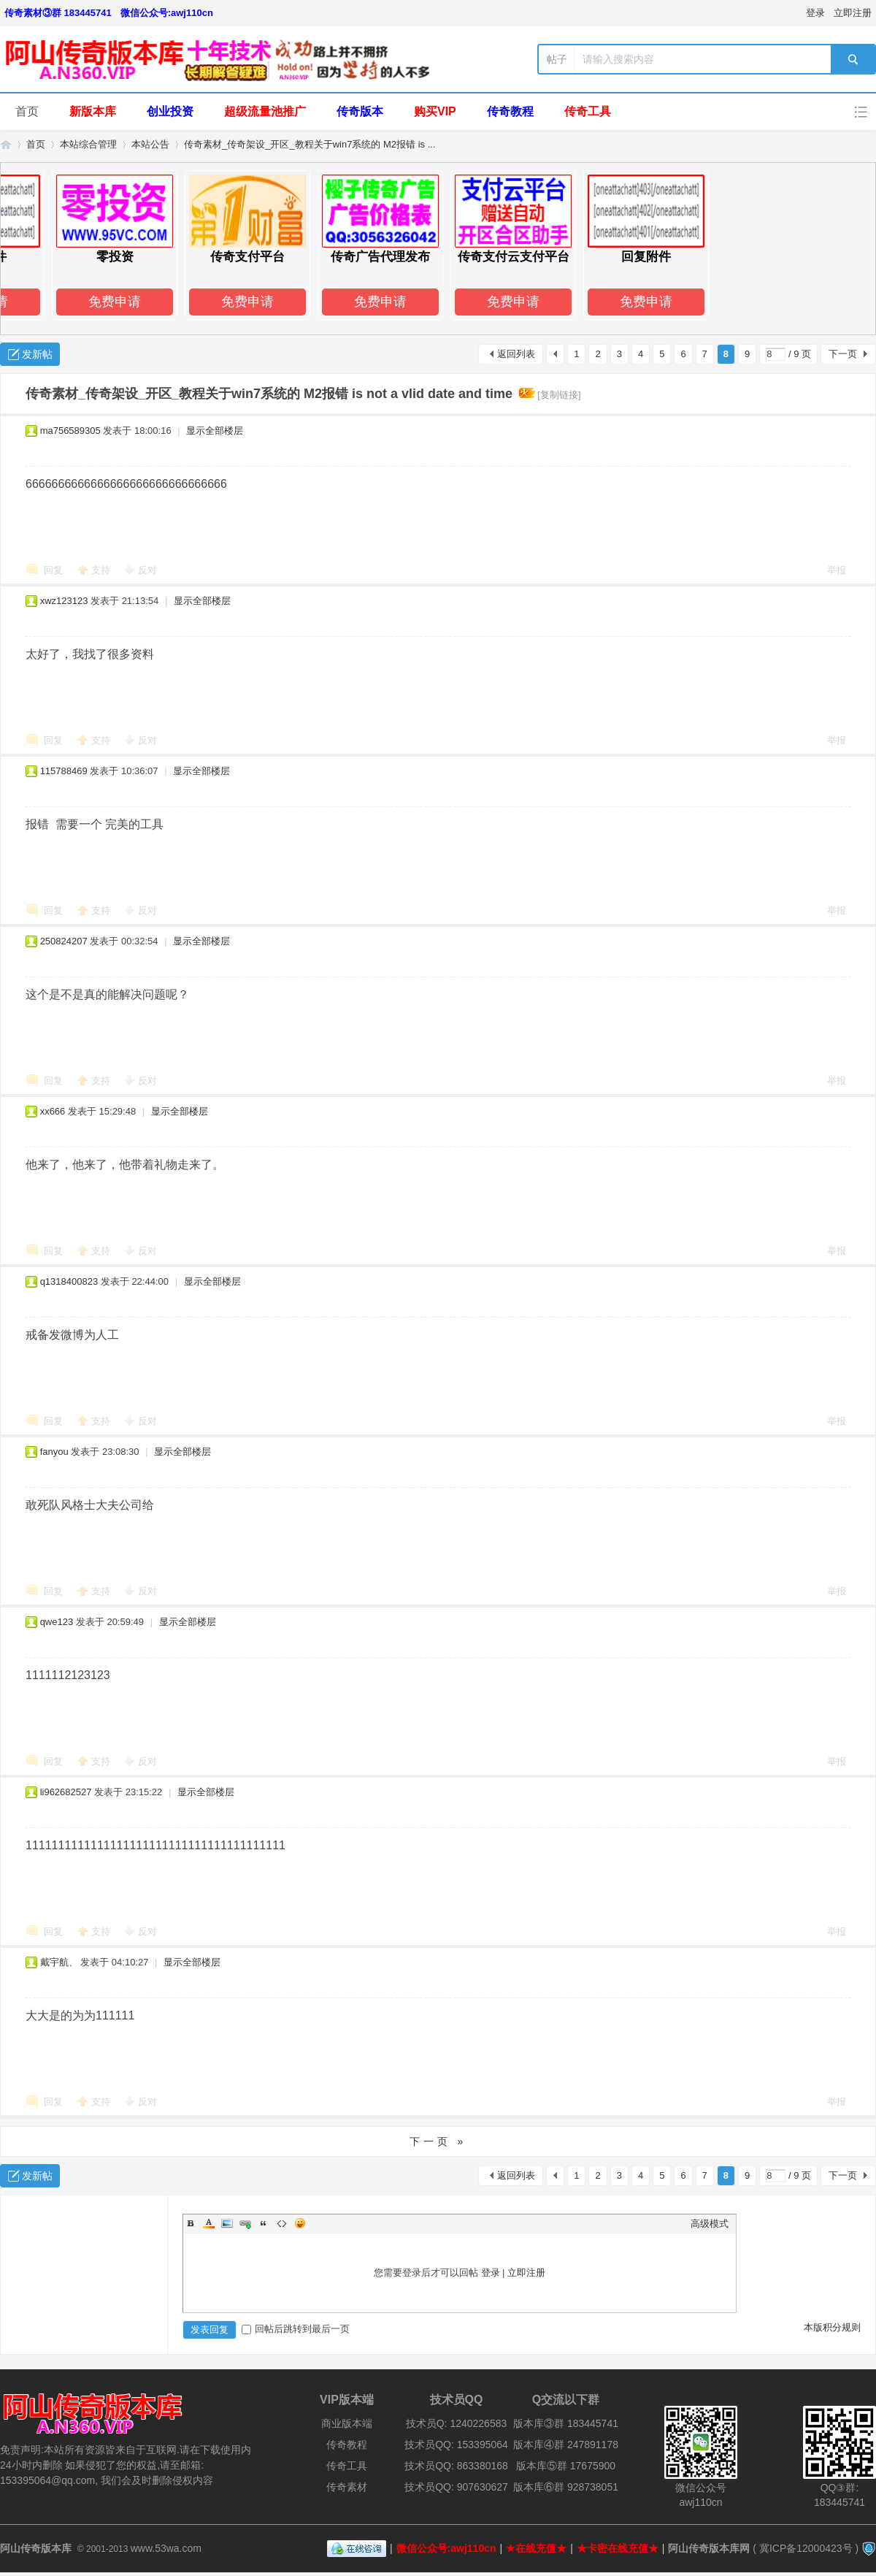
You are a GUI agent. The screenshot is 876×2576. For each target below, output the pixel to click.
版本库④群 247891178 (565, 2444)
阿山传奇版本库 (6, 144)
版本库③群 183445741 (565, 2423)
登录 (815, 12)
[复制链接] (558, 394)
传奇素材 (346, 2487)
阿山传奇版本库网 (709, 2548)
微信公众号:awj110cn (166, 12)
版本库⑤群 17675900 (565, 2466)
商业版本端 (346, 2423)
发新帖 (37, 354)
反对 (147, 570)
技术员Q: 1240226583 (456, 2423)
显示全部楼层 (214, 430)
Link (245, 2223)
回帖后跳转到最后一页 (296, 2328)
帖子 (557, 59)
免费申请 (121, 301)
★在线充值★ (536, 2548)
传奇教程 (510, 111)
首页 (27, 111)
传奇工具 (587, 111)
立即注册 (853, 12)
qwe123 (57, 1621)
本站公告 (150, 144)
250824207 (64, 941)
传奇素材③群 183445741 (58, 12)
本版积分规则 (832, 2327)
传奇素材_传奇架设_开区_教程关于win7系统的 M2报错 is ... (310, 144)
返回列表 (516, 353)
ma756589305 (70, 430)
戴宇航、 (59, 1962)
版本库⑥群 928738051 (565, 2487)
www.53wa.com (166, 2548)
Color (208, 2223)
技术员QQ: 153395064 (456, 2444)
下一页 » (438, 2141)
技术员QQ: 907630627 (456, 2487)
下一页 (843, 353)
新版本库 (92, 111)
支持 (102, 570)
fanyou (54, 1451)
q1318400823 (69, 1281)
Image (227, 2223)
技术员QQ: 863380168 (456, 2466)
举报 (836, 570)
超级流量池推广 (265, 111)
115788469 (64, 770)
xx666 (53, 1111)
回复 (53, 570)
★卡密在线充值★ (617, 2548)
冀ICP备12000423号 (806, 2548)
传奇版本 (360, 111)
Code (281, 2223)
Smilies (300, 2223)
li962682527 (66, 1791)
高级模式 (710, 2223)
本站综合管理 (88, 144)
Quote (263, 2223)
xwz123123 (64, 600)
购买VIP (435, 111)
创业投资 (170, 111)
